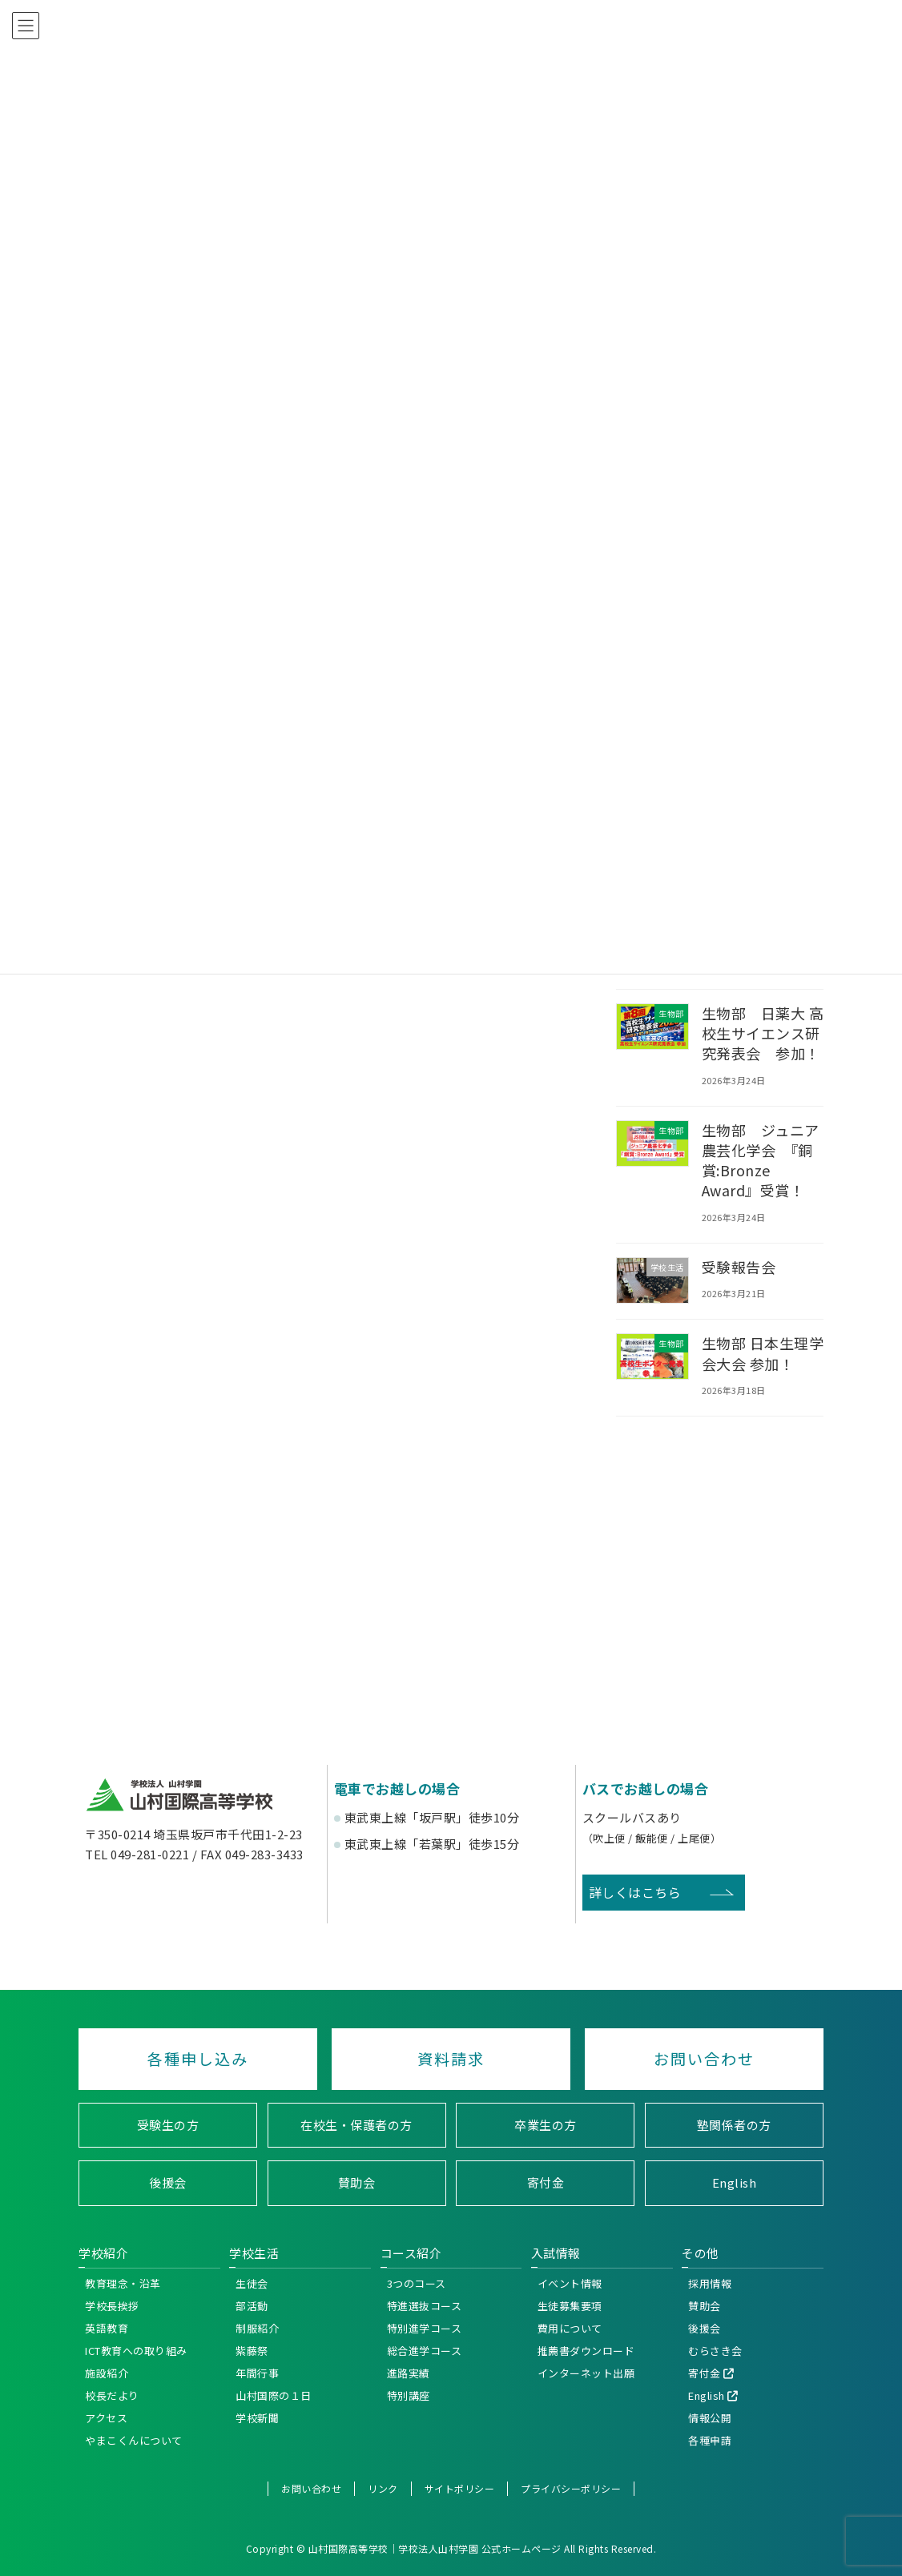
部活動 (252, 2305)
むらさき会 (715, 2349)
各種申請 (709, 2439)
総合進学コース (424, 2349)
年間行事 (257, 2372)
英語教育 (106, 2327)
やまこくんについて (134, 2439)
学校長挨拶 (112, 2305)
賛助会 (357, 2182)
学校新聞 (257, 2417)
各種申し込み (197, 2059)
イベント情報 (570, 2282)
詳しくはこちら (635, 1892)
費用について (570, 2327)
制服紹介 (257, 2327)
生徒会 (252, 2282)
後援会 (168, 2182)
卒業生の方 (545, 2124)
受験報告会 (739, 1266)
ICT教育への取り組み (136, 2349)
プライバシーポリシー (571, 2487)
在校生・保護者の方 (356, 2124)
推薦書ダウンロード (586, 2349)
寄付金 (546, 2182)
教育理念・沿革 (123, 2282)
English (734, 2182)
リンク (383, 2487)
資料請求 (451, 2059)
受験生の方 (168, 2124)
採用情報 (709, 2282)
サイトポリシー (460, 2487)
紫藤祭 (252, 2349)
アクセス (106, 2417)
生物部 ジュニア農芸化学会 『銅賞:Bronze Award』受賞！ (760, 1160)
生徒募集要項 (570, 2305)
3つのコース (416, 2282)
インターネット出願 (586, 2372)
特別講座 (408, 2394)
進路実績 (408, 2372)
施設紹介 (106, 2372)
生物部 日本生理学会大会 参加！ (763, 1352)
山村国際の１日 (274, 2394)
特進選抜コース (424, 2305)
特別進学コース (424, 2327)
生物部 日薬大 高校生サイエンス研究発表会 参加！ (763, 1033)
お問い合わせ (704, 2059)
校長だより (112, 2394)
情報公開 (709, 2417)
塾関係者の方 (734, 2124)
